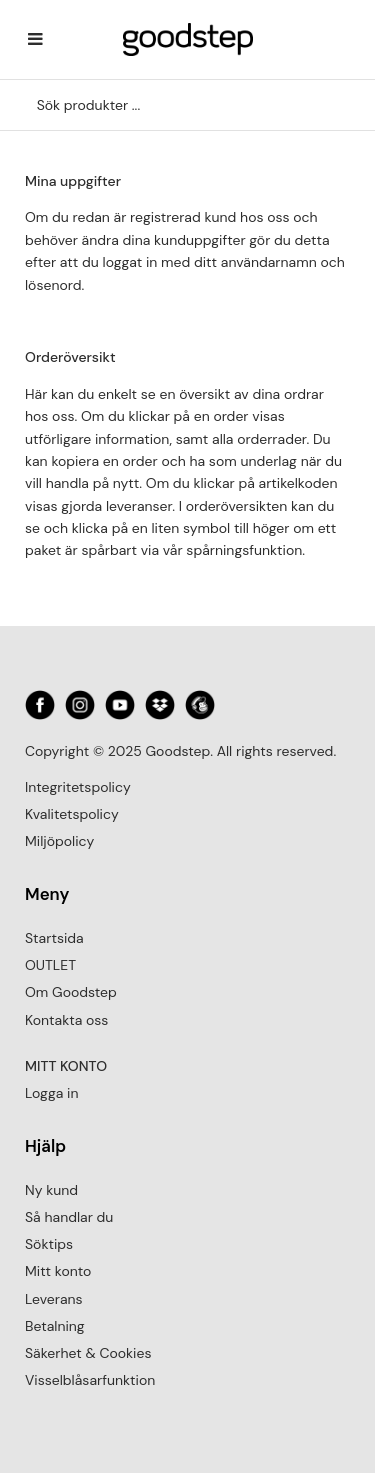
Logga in (51, 1093)
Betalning (55, 1326)
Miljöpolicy (59, 841)
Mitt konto (58, 1271)
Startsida (54, 938)
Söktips (49, 1244)
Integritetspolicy (78, 787)
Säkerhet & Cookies (88, 1353)
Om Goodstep (71, 992)
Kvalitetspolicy (72, 814)
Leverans (54, 1299)
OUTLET (50, 965)
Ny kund (51, 1190)
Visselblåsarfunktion (90, 1380)
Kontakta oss (66, 1020)
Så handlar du (69, 1217)
